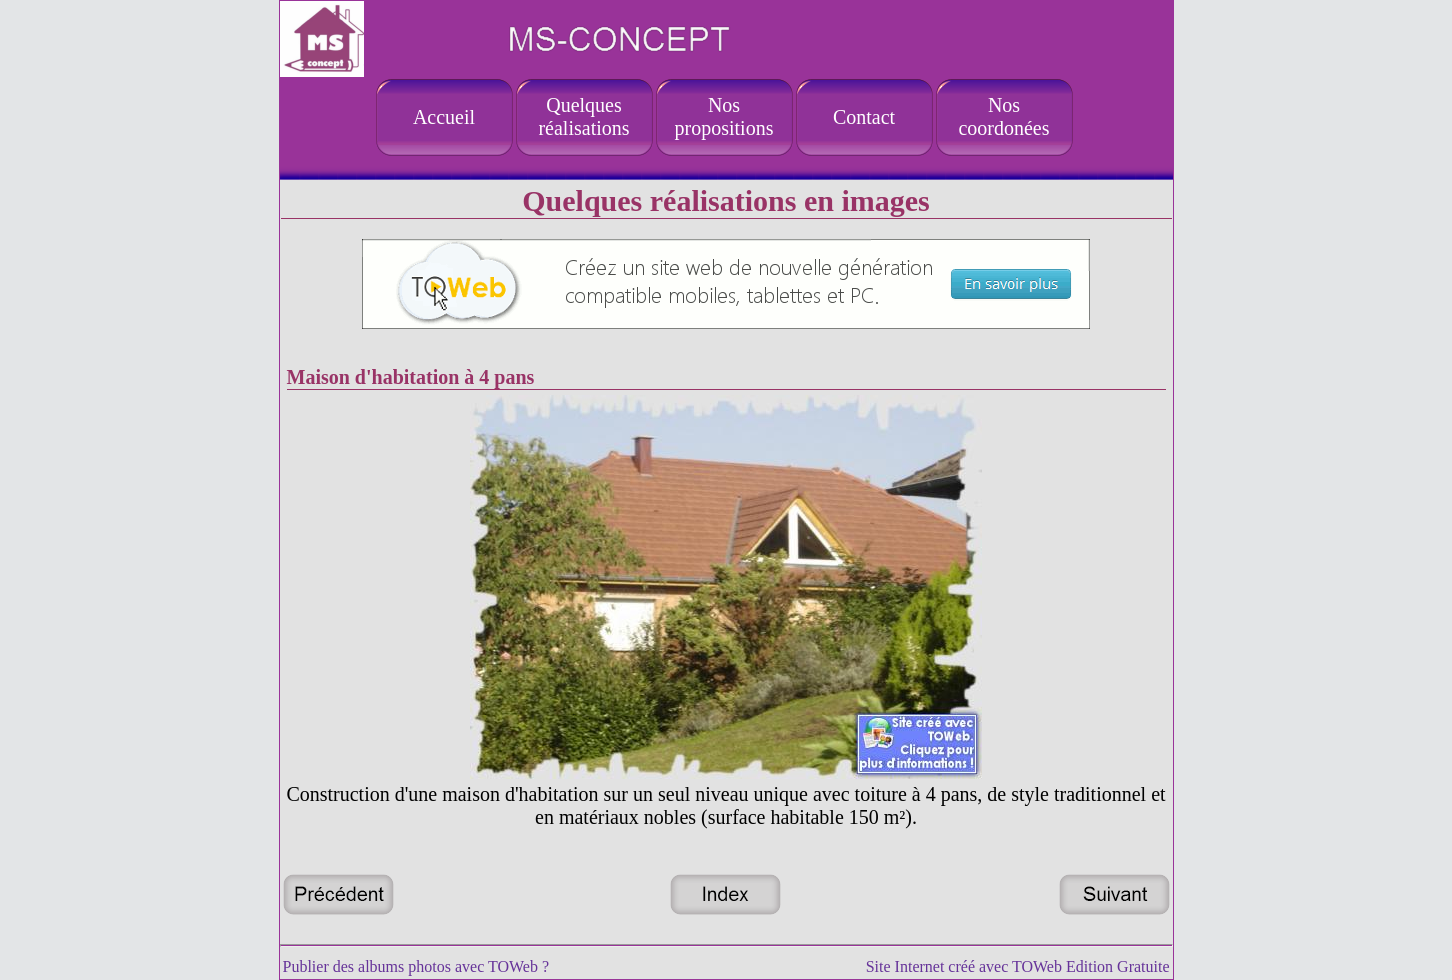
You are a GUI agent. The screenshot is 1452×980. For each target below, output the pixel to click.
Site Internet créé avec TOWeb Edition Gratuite (1018, 966)
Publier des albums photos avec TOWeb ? (416, 966)
